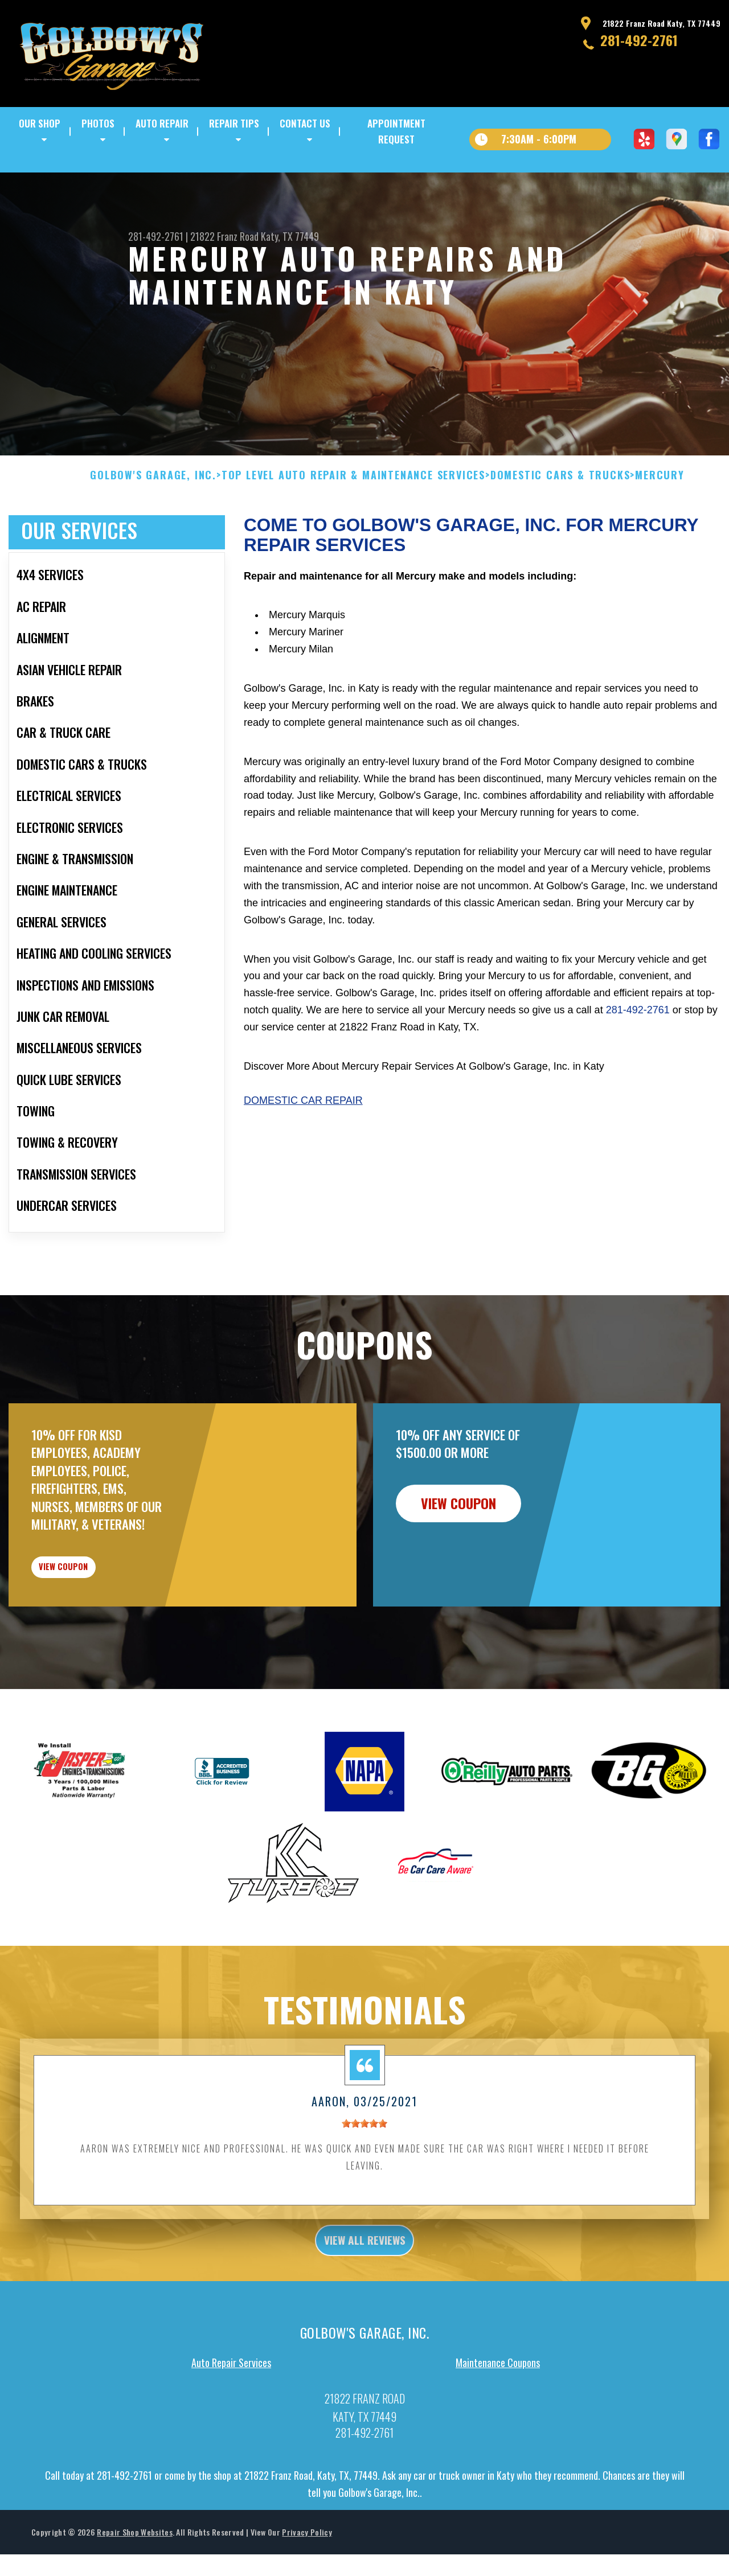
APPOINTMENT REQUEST (396, 131)
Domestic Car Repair (303, 1153)
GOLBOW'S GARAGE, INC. (153, 528)
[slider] (364, 2192)
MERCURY (660, 528)
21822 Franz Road (224, 236)
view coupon (94, 1627)
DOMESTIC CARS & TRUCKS (560, 528)
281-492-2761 (639, 40)
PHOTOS (97, 123)
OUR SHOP (39, 123)
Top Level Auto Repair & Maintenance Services (353, 528)
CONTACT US (305, 123)
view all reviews (365, 2312)
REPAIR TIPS (234, 123)
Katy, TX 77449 (290, 236)
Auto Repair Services (231, 2437)
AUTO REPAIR (162, 123)
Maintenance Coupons (498, 2437)
